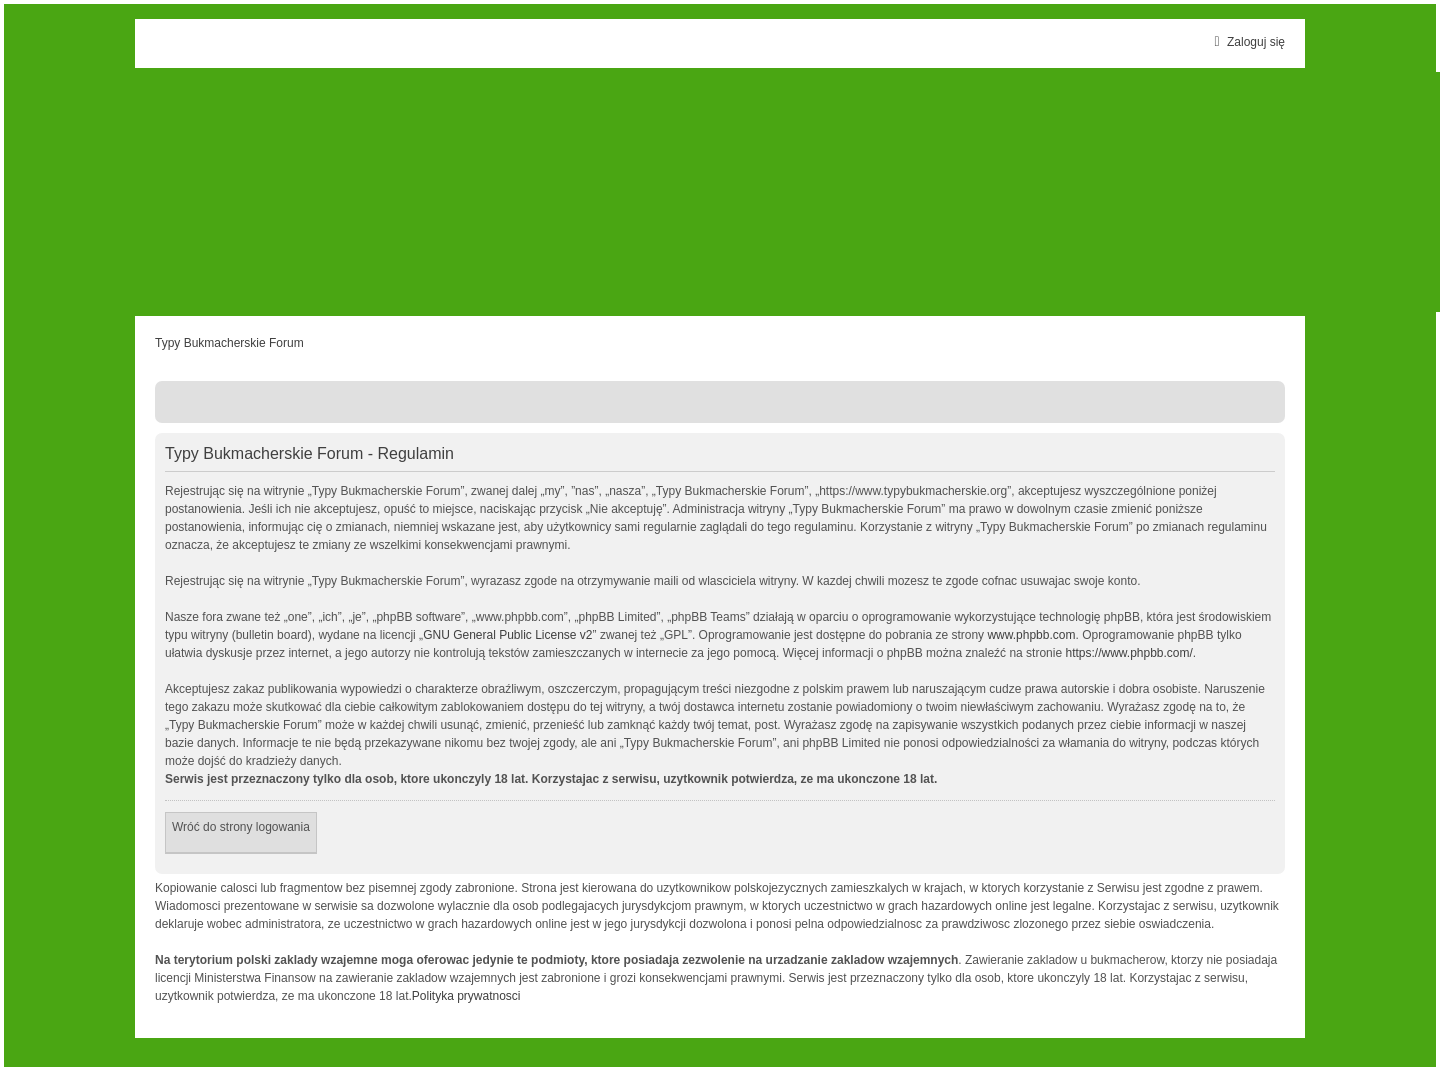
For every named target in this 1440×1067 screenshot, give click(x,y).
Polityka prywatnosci (466, 996)
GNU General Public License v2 (507, 635)
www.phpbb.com (1031, 635)
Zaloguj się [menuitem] (1247, 42)
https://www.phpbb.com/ (1128, 653)
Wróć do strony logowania (241, 827)
